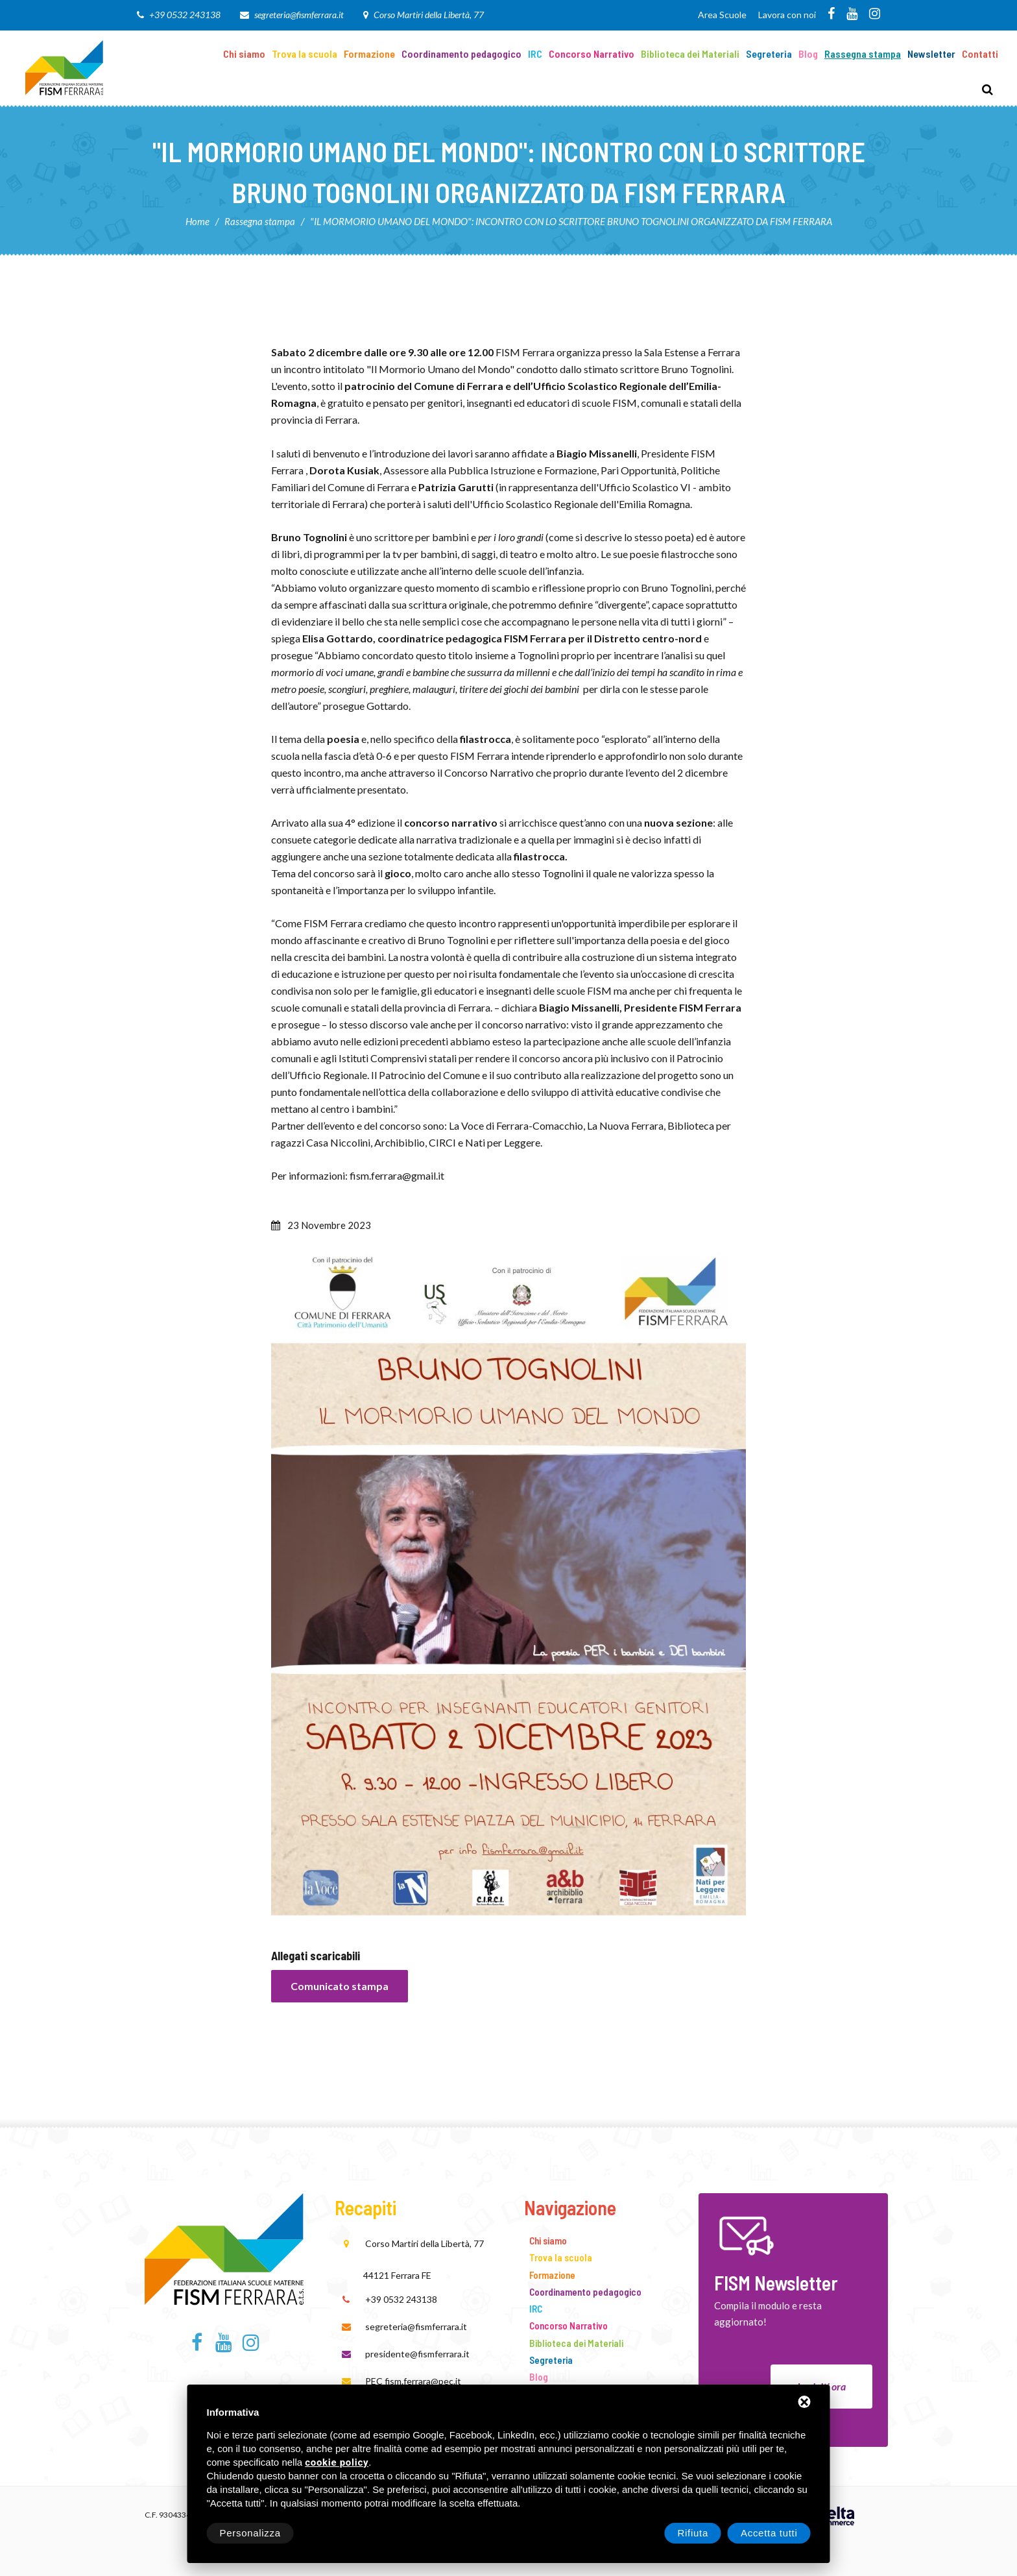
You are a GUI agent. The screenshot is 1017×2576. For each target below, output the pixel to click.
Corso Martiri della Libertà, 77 (429, 14)
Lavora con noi (787, 14)
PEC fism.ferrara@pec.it (413, 2381)
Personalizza (250, 2532)
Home (197, 221)
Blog (808, 53)
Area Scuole (722, 14)
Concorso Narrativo (591, 53)
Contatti (980, 53)
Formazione (369, 53)
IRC (535, 53)
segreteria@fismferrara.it (299, 14)
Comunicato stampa (340, 1986)
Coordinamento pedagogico (461, 53)
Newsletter (931, 53)
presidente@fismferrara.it (417, 2353)
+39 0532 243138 (185, 14)
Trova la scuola (304, 53)
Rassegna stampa (862, 53)
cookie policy (336, 2463)
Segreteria (769, 53)
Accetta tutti (769, 2532)
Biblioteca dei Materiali (690, 53)
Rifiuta (693, 2532)
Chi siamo (244, 53)
